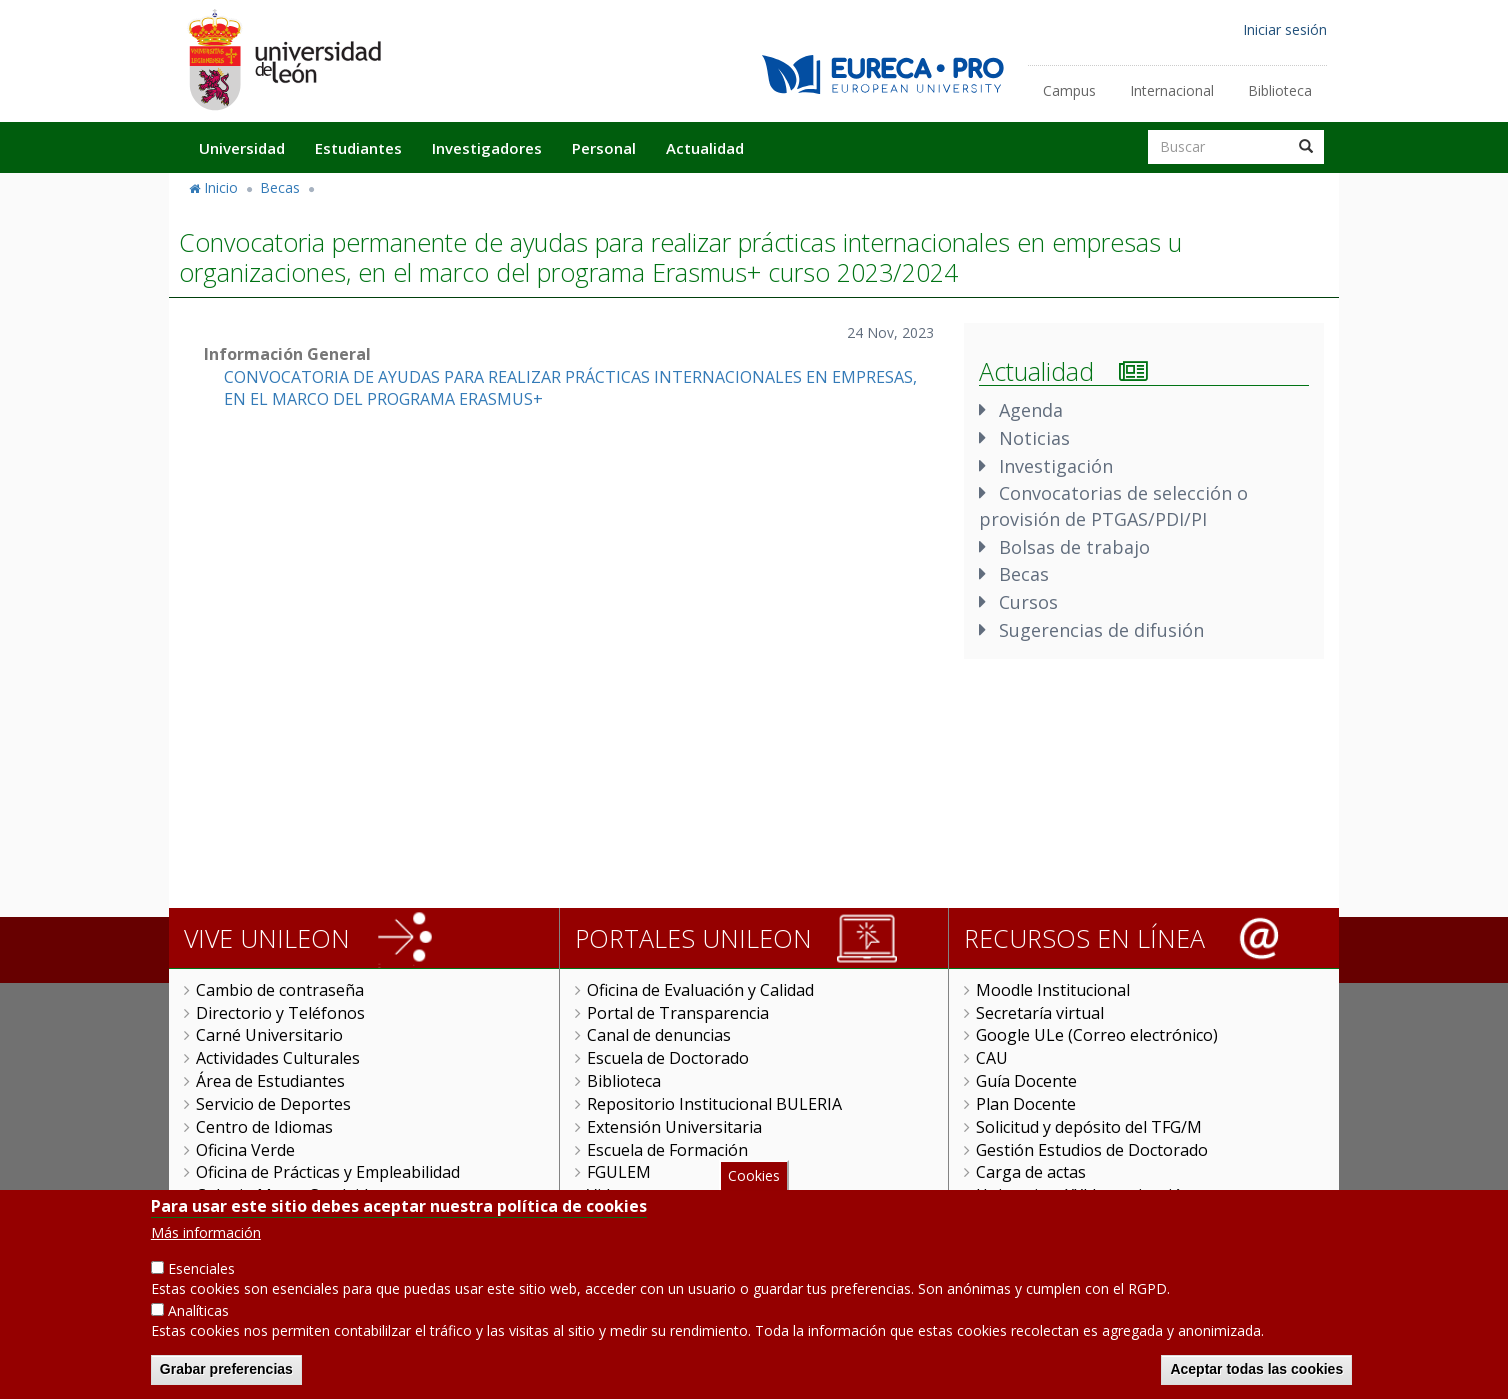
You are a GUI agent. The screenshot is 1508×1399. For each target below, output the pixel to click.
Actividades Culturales (278, 1058)
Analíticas (198, 1326)
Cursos (1028, 602)
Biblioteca (1280, 90)
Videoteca (623, 1195)
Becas (280, 187)
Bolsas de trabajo (1074, 547)
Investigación (1056, 466)
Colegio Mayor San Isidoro (295, 1195)
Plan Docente (1026, 1104)
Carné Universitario (269, 1035)
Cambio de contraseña (280, 990)
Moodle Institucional (1053, 990)
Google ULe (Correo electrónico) (1097, 1035)
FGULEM (619, 1172)
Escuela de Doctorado (668, 1058)
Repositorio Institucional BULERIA (714, 1104)
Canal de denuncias (659, 1035)
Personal (604, 148)
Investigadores (487, 148)
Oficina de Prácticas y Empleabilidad (328, 1172)
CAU (992, 1058)
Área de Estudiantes (270, 1081)
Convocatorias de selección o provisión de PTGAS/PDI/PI (1113, 506)
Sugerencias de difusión (1101, 630)
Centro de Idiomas (264, 1127)
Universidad (242, 148)
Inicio (221, 187)
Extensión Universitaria (674, 1127)
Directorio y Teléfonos (280, 1013)
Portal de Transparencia (678, 1013)
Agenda (1031, 410)
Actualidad (705, 148)
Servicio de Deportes (273, 1104)
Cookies (754, 1190)
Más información (206, 1248)
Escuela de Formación (667, 1150)
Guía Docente (1026, 1081)
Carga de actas (1031, 1172)
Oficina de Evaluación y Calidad (700, 990)
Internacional (1172, 90)
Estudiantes (358, 148)
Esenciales (201, 1284)
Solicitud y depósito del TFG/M (1089, 1127)
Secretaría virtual (1040, 1013)
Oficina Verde (245, 1150)
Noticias (1034, 438)
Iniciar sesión (1285, 29)
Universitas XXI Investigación (1084, 1195)
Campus (1069, 90)
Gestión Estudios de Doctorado (1092, 1150)
